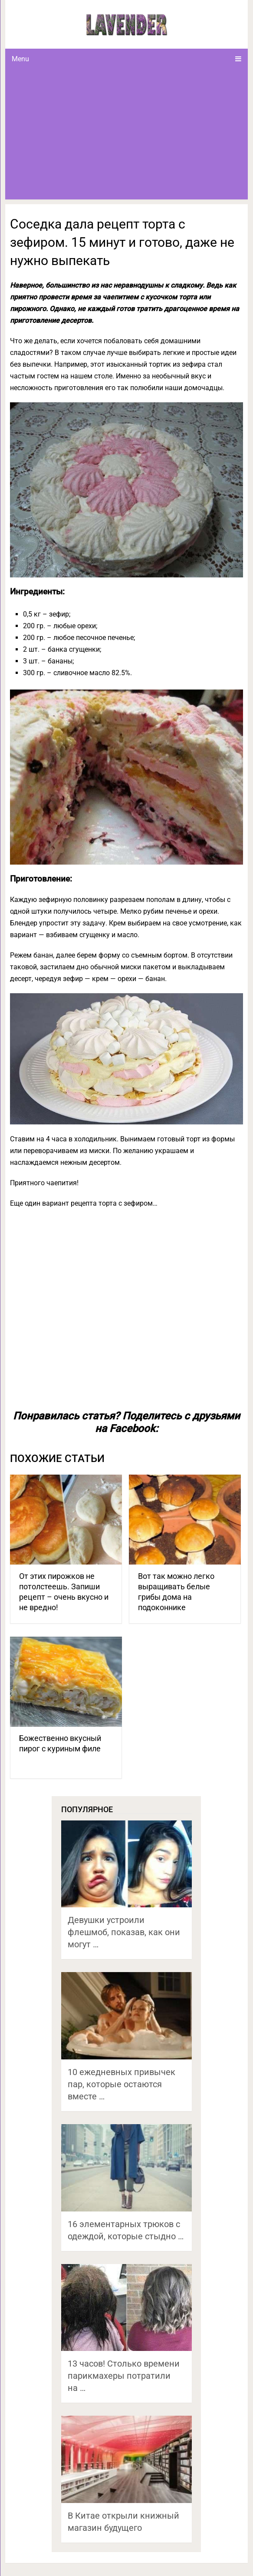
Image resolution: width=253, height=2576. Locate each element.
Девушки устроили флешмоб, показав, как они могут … (124, 1932)
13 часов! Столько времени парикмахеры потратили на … (124, 2375)
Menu (20, 59)
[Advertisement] (126, 134)
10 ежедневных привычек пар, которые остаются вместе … (121, 2084)
